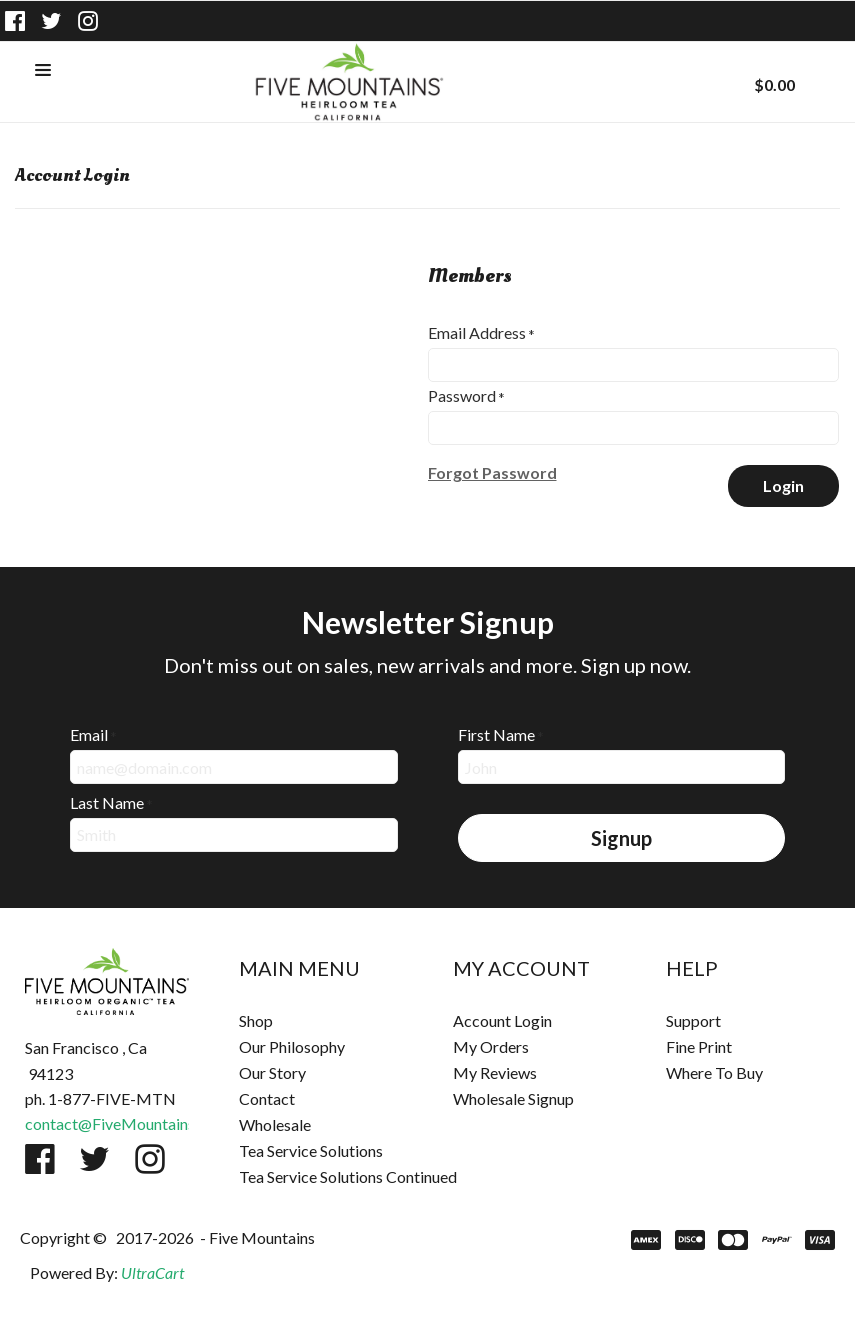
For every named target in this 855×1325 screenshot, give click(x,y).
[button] (43, 71)
